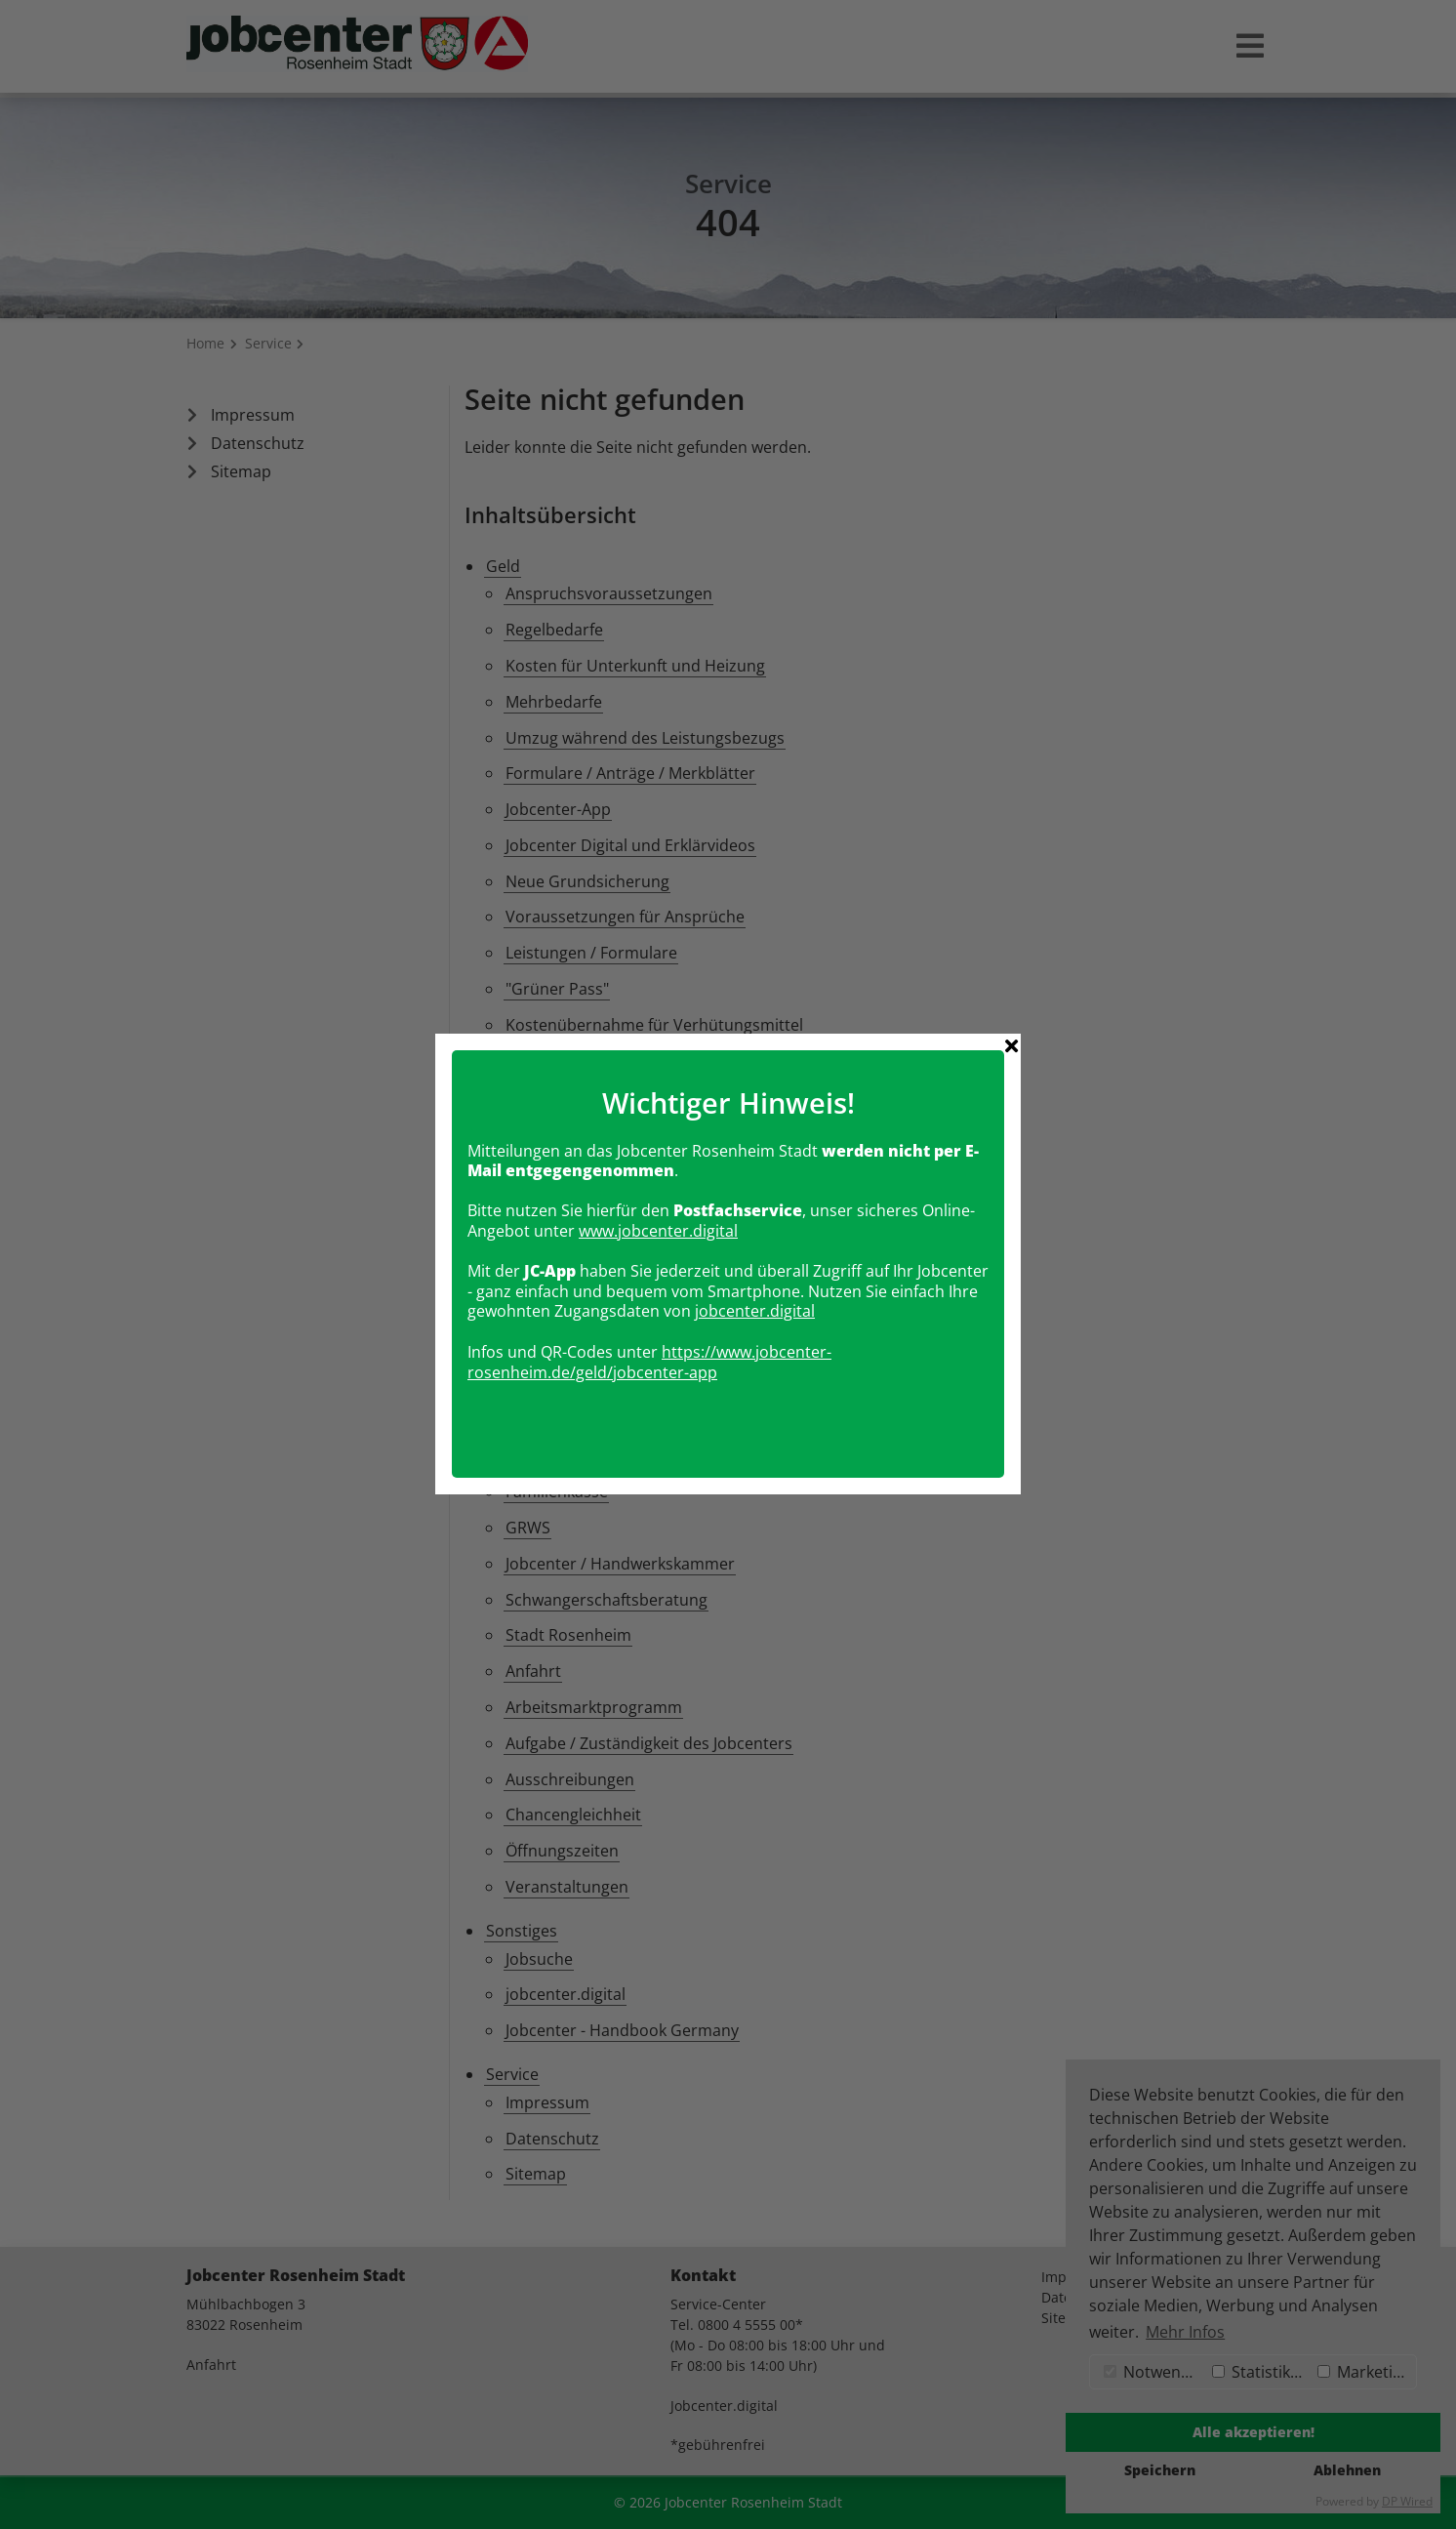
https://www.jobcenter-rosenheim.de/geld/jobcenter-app (649, 1293)
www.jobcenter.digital (658, 1161)
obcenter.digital (757, 1242)
